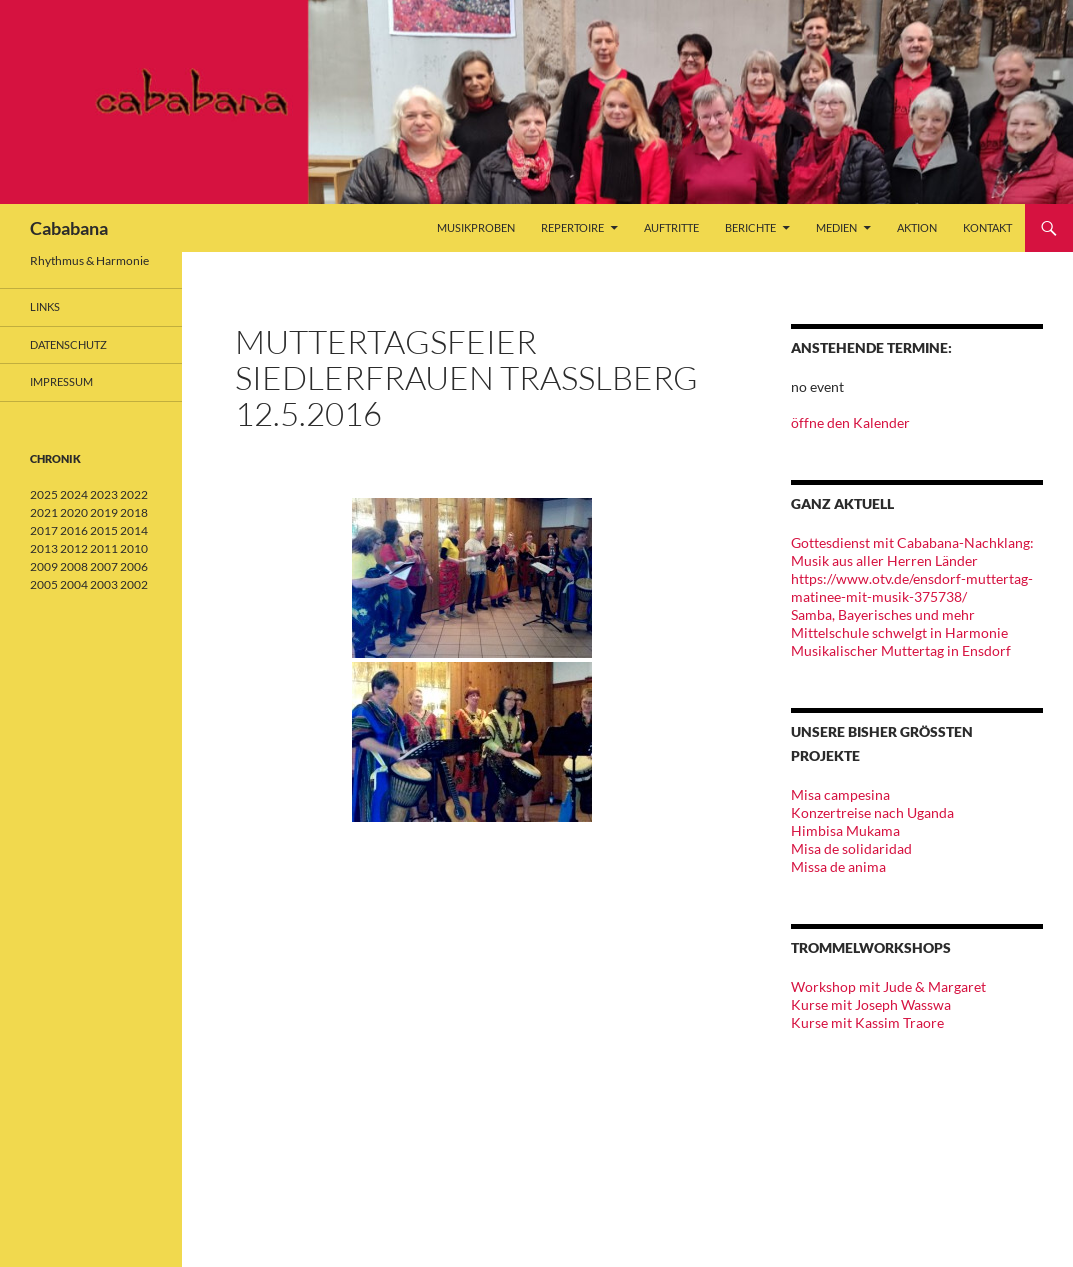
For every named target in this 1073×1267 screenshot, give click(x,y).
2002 (134, 584)
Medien (836, 227)
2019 (104, 512)
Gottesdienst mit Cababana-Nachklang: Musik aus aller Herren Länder (912, 551)
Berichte (750, 227)
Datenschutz (68, 344)
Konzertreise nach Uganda (872, 812)
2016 (74, 530)
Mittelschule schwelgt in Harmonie (899, 632)
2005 (44, 584)
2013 (44, 548)
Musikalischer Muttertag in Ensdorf (901, 650)
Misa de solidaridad (851, 848)
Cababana (69, 228)
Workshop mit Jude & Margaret (888, 986)
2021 (44, 512)
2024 (74, 494)
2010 (134, 548)
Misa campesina (840, 794)
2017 (44, 530)
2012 (74, 548)
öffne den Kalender (850, 422)
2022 (134, 494)
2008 (74, 566)
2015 (104, 530)
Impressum (61, 381)
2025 (44, 494)
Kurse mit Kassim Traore (867, 1022)
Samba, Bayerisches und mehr (883, 614)
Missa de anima (838, 866)
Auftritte (671, 227)
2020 (74, 512)
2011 (104, 548)
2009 (44, 566)
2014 (134, 530)
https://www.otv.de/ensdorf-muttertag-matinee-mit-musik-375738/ (912, 587)
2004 (74, 584)
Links (45, 306)
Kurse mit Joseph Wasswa (871, 1004)
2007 (104, 566)
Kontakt (987, 227)
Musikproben (476, 227)
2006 (134, 566)
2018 (134, 512)
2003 (104, 584)
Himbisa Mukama (845, 830)
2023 (104, 494)
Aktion (917, 227)
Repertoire (572, 227)
